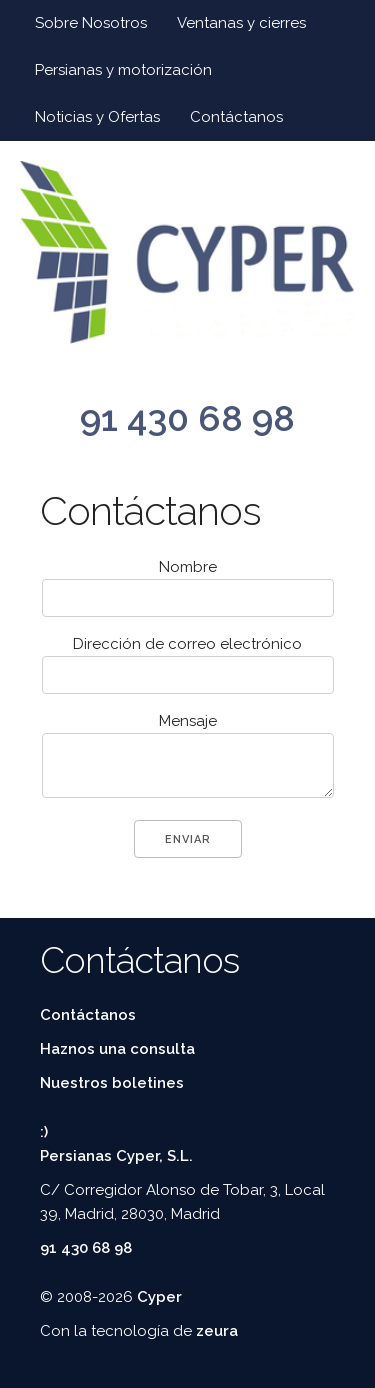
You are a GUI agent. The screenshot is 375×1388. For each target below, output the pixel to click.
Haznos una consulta (117, 1049)
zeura (217, 1331)
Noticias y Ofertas (97, 117)
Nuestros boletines (112, 1083)
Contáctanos (236, 117)
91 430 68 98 (187, 418)
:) (44, 1132)
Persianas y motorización (123, 70)
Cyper (159, 1297)
